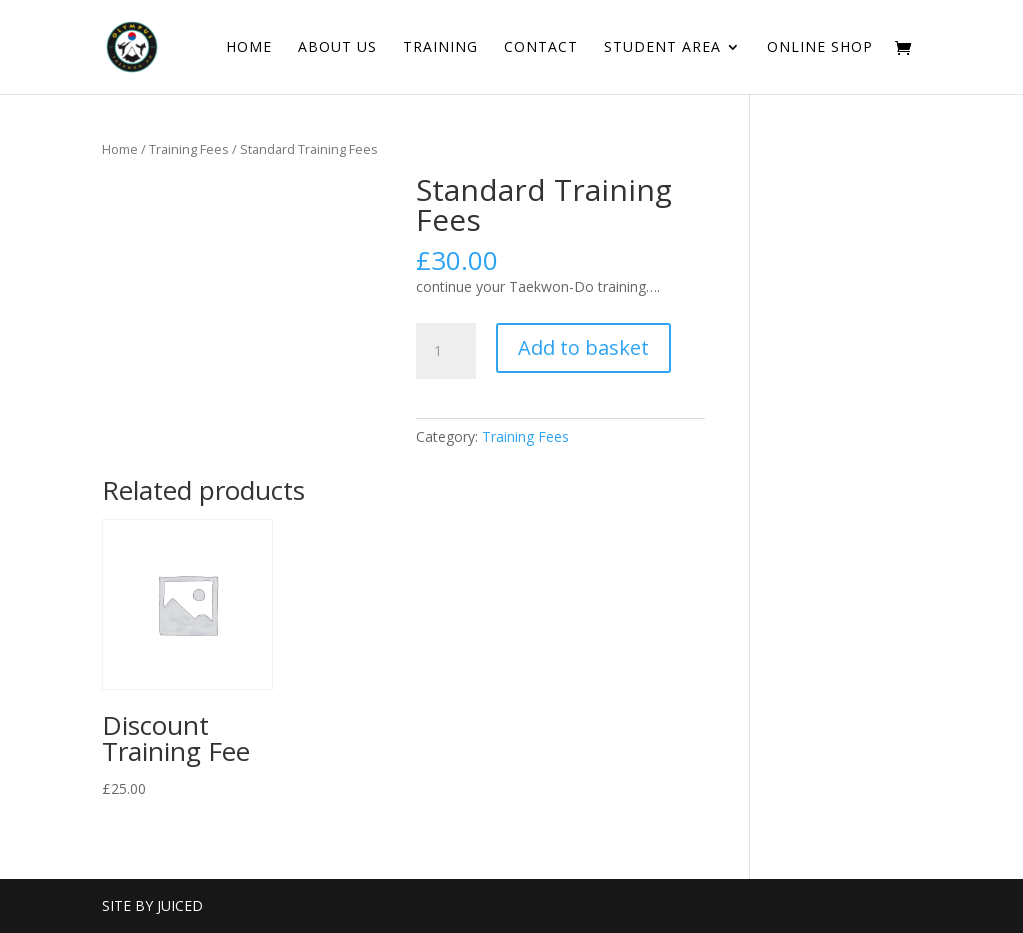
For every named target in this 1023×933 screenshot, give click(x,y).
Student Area (662, 48)
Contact (541, 48)
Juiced (180, 905)
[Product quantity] (446, 351)
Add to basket (583, 347)
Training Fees (189, 149)
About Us (337, 48)
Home (249, 48)
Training (440, 48)
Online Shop (820, 48)
